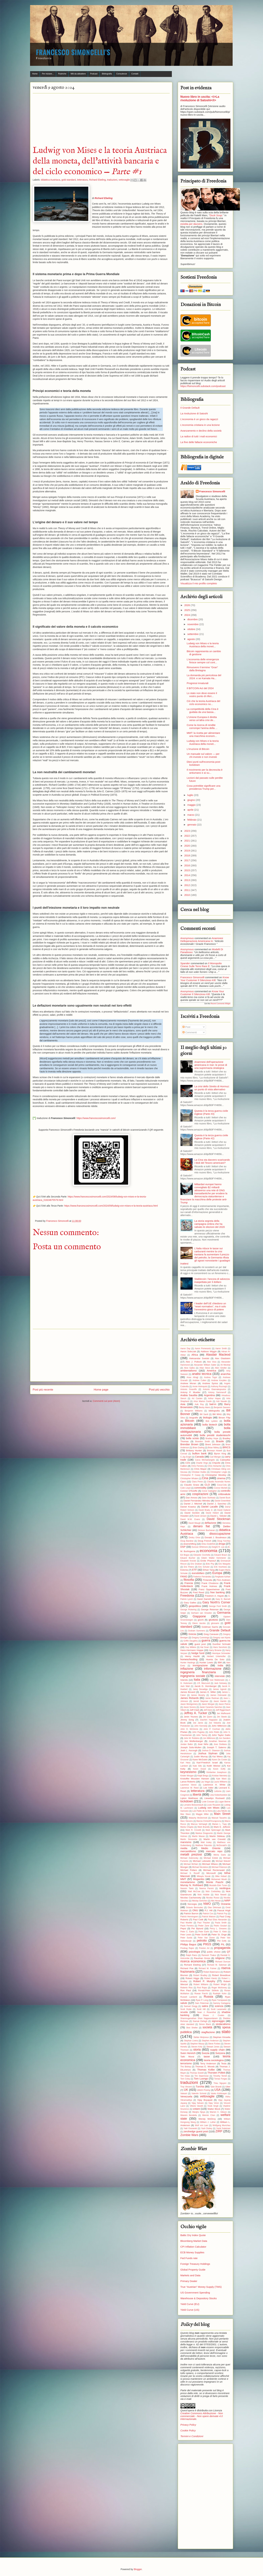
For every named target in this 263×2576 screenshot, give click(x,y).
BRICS (226, 1447)
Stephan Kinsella (221, 2037)
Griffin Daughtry (190, 1641)
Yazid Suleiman (223, 2128)
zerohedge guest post (195, 2131)
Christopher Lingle (218, 1472)
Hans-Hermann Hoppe (191, 1650)
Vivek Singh (213, 2106)
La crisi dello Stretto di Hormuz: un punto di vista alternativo (212, 1088)
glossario (215, 1623)
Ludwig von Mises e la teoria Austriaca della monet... (203, 645)
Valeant (183, 2093)
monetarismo (187, 1882)
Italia (197, 1679)
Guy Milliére (190, 1647)
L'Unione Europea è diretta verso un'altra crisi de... (202, 719)
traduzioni (112, 179)
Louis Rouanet (213, 1805)
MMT (183, 1879)
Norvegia (192, 1904)
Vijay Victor (213, 2103)
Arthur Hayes (214, 1398)
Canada (199, 1456)
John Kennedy (200, 1726)
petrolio (202, 1940)
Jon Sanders (224, 1738)
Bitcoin (189, 1420)
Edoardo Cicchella (201, 1555)
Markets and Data (190, 2275)
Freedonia (187, 1595)
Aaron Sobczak (188, 1351)
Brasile (220, 1441)
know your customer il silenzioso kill (204, 979)
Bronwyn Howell (214, 1450)
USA (217, 2089)
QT (228, 1951)
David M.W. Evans (190, 1519)
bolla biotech (209, 1424)
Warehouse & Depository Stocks (198, 2298)
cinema (221, 1478)
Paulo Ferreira (187, 1926)
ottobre (191, 629)
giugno (191, 799)
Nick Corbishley (213, 1891)
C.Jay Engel (185, 1457)
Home (35, 74)
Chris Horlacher (215, 1466)
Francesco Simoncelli (212, 491)
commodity (200, 1487)
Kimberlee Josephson (216, 1772)
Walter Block (213, 2109)
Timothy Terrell (220, 2076)
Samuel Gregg (190, 2006)
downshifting (189, 1544)
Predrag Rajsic (187, 1948)
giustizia (213, 1619)
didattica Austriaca (50, 179)
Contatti (134, 74)
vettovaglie (124, 179)
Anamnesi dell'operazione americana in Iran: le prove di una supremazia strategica (210, 1064)
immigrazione (200, 1665)
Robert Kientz (210, 1978)
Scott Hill (201, 2009)
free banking (217, 1592)
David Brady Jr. (206, 1510)
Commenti (189, 1032)
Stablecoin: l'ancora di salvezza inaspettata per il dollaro (212, 1280)
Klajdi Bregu (202, 1775)
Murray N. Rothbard (191, 1885)
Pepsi (183, 1928)
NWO (207, 1903)
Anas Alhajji (192, 1377)
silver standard (187, 2024)
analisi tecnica (201, 1374)
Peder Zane (203, 1926)
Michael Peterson (219, 1867)
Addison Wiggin (209, 1351)
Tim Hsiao (185, 2076)
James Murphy (198, 1695)
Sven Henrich (188, 2053)
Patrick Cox (208, 1913)
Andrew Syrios (210, 1383)
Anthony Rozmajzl (219, 1386)
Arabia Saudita (189, 1395)
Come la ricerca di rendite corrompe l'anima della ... (202, 726)
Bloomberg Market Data (193, 2240)
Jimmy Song (187, 1719)
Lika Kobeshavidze (218, 1795)
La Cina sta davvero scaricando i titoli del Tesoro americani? (212, 1161)
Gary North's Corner (216, 1602)
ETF (194, 1569)
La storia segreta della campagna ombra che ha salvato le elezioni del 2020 (209, 1223)
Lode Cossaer (208, 1801)
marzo (191, 814)
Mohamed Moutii (219, 1879)
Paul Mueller (186, 1922)
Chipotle (216, 1463)
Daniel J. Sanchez (217, 1503)
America (211, 1370)
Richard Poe (187, 1968)
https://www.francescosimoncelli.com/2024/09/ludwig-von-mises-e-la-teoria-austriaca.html (111, 1205)
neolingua (224, 1888)
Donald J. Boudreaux (216, 1537)
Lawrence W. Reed (189, 1788)
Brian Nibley (213, 1447)
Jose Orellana (220, 1744)
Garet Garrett (204, 1599)
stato (225, 2031)
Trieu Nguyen (220, 2083)
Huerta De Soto (215, 1659)
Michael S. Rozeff (190, 1873)
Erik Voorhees (220, 1567)
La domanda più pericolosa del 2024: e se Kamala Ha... (204, 677)
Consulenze (121, 74)
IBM (220, 1662)
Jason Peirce (224, 1704)
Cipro (183, 1481)
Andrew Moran (188, 1383)
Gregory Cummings (200, 1637)
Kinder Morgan (187, 1775)
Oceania (225, 1903)
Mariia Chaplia (187, 1827)
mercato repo (214, 1851)
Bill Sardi (204, 1414)
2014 (187, 875)
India (220, 1665)
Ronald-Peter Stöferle (208, 1990)
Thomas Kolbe (206, 2069)
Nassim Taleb (187, 1888)
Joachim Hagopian (209, 1720)
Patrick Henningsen (189, 1916)
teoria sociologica (213, 2060)
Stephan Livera (191, 2040)
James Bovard (187, 1692)
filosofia (188, 1579)
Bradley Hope (212, 1438)
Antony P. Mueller (190, 1392)
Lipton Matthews (189, 1798)
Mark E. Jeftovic (222, 1827)
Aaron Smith (221, 1348)
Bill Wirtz (217, 1414)
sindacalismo (223, 2024)
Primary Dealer (188, 2281)
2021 (187, 840)
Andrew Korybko (219, 1380)
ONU (195, 1910)
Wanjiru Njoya (198, 2112)
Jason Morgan (208, 1704)
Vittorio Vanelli (196, 2106)
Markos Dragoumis (204, 1833)
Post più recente (43, 1389)
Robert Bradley (200, 1975)
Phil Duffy (222, 1941)
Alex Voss (211, 1362)
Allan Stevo (204, 1368)
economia (208, 1550)
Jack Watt (185, 1686)
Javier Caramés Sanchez (211, 1707)
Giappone (199, 1616)
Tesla (224, 2063)
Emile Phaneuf (208, 1560)
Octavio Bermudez (194, 1907)
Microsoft (211, 1873)
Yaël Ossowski (190, 2128)
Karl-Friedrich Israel (207, 1762)
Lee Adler (208, 1787)
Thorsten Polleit (216, 2072)
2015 (187, 870)
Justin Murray (201, 1756)
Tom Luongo (201, 2078)
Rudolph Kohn (220, 1993)
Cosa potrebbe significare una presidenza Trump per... (203, 787)
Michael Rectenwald (214, 1870)
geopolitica (195, 1606)
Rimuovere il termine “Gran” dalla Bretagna (202, 669)
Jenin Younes (191, 1716)
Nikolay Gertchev (199, 1901)
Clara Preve (197, 1481)
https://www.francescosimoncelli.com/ (96, 1118)
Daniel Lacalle (209, 1506)
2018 (187, 855)
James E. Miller (208, 1692)
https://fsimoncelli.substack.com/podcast (203, 386)
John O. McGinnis (189, 1729)
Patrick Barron (191, 1913)
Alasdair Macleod (218, 1354)
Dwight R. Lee (218, 1547)
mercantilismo (188, 1851)
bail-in (212, 1404)
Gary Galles (190, 1602)
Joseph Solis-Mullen (191, 1747)
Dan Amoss (192, 1497)
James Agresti (219, 1689)
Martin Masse (198, 1836)
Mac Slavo (185, 1814)
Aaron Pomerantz (203, 1348)
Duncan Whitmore (200, 1547)
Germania (223, 1612)
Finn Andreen (223, 1580)
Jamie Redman (212, 1698)
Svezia (205, 2053)
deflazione (210, 1522)
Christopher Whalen (189, 1478)
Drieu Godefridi (208, 1544)
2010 (187, 894)
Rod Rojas (202, 1987)
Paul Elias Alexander (217, 1919)
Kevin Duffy (219, 1769)
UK (186, 2089)
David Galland (223, 1510)
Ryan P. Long (202, 2000)
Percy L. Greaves (218, 1928)
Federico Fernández (202, 1577)
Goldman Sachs (210, 1627)
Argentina (209, 1395)
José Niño (203, 1744)
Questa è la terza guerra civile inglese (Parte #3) (211, 1112)
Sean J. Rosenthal (206, 2012)
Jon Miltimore (209, 1738)
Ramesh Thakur (209, 1955)
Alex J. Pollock (194, 1361)
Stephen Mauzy (197, 2044)
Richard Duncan (222, 1961)
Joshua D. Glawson (211, 1750)
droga (222, 1543)
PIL (223, 1944)
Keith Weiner (213, 1766)
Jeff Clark (194, 1710)
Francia (189, 1583)
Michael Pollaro (188, 1870)
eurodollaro (198, 1573)
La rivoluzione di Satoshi (194, 413)
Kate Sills (197, 1766)
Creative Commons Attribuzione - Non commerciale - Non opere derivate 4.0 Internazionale (201, 2416)
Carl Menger (215, 1457)
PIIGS (207, 1944)
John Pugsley (198, 1732)
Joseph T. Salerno (216, 1747)
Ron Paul (185, 1990)
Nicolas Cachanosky (190, 1897)
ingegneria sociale (192, 1676)
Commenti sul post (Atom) (106, 1401)
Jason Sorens (189, 1707)
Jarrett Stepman (200, 1701)
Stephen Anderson (210, 2040)
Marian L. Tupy (219, 1824)
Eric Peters (189, 1567)
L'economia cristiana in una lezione (200, 424)
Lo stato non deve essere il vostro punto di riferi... (202, 695)
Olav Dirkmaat (214, 1907)
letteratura (82, 179)
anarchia (225, 1373)
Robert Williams (200, 1984)
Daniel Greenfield (222, 1501)
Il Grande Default (190, 407)
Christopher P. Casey (190, 1475)
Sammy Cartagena (221, 2003)
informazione (212, 1668)
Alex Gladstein (222, 1358)
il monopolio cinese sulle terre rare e (201, 965)
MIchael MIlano (210, 1864)
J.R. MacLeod (203, 1683)
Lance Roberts (187, 1781)
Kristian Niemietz (219, 1775)
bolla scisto (192, 1438)
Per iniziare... (48, 74)
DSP (183, 1546)
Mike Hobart (221, 1876)
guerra (206, 1640)
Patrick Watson (209, 1916)
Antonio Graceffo (188, 1389)
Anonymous (187, 938)
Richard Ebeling (97, 179)
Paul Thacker (203, 1922)
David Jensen (200, 1516)
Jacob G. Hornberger (205, 1686)
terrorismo (186, 2063)
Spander (185, 963)
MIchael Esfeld (211, 1858)
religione (220, 1958)
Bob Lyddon (212, 1421)
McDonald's (221, 1845)
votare (196, 2108)
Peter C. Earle (187, 1931)
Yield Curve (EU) (189, 2304)
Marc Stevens (186, 1821)
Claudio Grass (191, 1485)
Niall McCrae (194, 1891)
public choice (214, 1952)
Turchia (200, 2086)
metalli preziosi (191, 1854)
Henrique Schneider (221, 1653)
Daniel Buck (224, 1498)
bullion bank (199, 1453)
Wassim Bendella (188, 2115)
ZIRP (218, 2131)
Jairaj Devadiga (200, 1689)
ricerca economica (193, 1961)
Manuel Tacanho (219, 1818)
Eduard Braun (220, 1555)
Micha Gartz (220, 1855)
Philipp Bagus (188, 1944)
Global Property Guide (192, 2269)
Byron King (220, 1453)
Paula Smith (221, 1922)
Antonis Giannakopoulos (214, 1389)
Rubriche (62, 74)
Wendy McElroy (207, 2119)
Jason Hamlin (220, 1701)
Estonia (184, 1570)
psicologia (194, 1951)
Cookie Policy (188, 2430)
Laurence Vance (188, 1785)
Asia (182, 1404)
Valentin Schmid (198, 2093)
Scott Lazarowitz (219, 2009)
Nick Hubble (203, 1894)
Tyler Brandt (215, 2087)
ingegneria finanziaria (198, 1672)
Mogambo (198, 1879)
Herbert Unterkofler (216, 1656)
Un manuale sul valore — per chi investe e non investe (203, 755)
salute (183, 2002)
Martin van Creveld (215, 1839)
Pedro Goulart (220, 1926)
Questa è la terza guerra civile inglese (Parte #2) (211, 1137)
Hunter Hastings (187, 1662)
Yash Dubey (206, 2128)
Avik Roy (199, 1404)
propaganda (222, 1948)
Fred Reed (198, 1592)
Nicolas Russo (212, 1898)
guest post (200, 1644)
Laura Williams (220, 1782)
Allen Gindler (221, 1368)
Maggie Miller (202, 1814)
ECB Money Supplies (192, 2252)
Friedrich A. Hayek (214, 1596)
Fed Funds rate (189, 2258)
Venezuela (186, 2096)
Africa (194, 1354)
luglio (190, 795)
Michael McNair (191, 1864)
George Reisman (210, 1609)
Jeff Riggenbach (223, 1710)
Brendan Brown (189, 1444)
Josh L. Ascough (189, 1750)
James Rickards (189, 1698)
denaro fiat (201, 1526)
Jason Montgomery (189, 1704)
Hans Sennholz (220, 1647)
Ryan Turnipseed (219, 2000)
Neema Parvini (206, 1888)
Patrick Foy (222, 1913)
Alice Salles (189, 1368)
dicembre (193, 619)
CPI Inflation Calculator (193, 2246)
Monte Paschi (214, 1882)
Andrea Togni (210, 1377)
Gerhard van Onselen (201, 1613)
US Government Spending (195, 2292)
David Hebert (212, 1513)
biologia (207, 1417)
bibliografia (214, 1410)
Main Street (222, 1814)
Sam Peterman (202, 2003)
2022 (187, 835)
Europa (217, 1573)
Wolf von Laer (201, 2125)
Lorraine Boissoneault (193, 1805)
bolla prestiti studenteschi (215, 1435)
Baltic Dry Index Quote (193, 2235)
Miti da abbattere (78, 74)
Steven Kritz (196, 2047)
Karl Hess (185, 1762)
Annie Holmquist (199, 1386)
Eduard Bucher (187, 1558)
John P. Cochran (212, 1729)
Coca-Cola (222, 1485)
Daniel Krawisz (188, 1506)
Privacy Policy (188, 2424)
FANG (183, 1576)
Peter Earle (203, 1931)
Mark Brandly (204, 1827)
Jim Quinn (208, 1717)
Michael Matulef (223, 1861)
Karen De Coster (219, 1759)
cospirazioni (200, 1494)
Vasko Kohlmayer (219, 2093)
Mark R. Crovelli (193, 1830)
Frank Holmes (209, 1586)
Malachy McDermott (198, 1818)
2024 (187, 614)
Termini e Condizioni (191, 2436)
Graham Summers (196, 1631)
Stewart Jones (212, 2047)
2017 (187, 860)
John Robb (214, 1732)
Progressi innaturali (197, 683)
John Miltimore (219, 1726)
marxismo (185, 1842)
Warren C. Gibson (218, 2112)
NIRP (227, 1900)
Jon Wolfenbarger (193, 1741)
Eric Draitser (196, 1564)
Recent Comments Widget (220, 1004)
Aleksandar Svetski (199, 1358)
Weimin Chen (208, 2115)
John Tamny (201, 1735)
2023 (187, 830)
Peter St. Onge (219, 1934)
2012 (187, 885)
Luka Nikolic (221, 1811)
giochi (201, 1620)
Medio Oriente (210, 1848)
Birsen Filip (224, 1417)
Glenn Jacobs (199, 1623)
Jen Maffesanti (223, 1713)
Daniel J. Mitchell (193, 1503)
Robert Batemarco (211, 1972)
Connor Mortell (220, 1488)
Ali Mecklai (225, 1365)
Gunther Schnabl (221, 1644)
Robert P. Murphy (204, 1981)
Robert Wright (220, 1984)
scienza (219, 2006)
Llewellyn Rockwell (214, 1798)
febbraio (192, 819)
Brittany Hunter (194, 1450)
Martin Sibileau (217, 1836)
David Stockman (218, 1519)
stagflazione (208, 2032)
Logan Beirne (224, 1801)
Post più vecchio (159, 1389)
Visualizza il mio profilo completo (198, 583)
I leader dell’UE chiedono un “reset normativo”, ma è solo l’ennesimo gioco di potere (210, 1306)
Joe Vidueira (215, 1723)
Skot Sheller (192, 2027)
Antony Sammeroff (217, 1392)
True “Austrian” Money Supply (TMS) (201, 2286)
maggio (191, 804)
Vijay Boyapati (204, 2100)
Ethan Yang (209, 1570)
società (207, 2027)
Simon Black (205, 2024)
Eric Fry (210, 1564)
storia (197, 2049)
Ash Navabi (221, 1401)
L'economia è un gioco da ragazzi (199, 419)
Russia (208, 1996)
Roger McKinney (219, 1987)
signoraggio (218, 2021)
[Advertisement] (101, 120)
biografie (193, 1417)
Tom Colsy (185, 2079)
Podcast (93, 74)
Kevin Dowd (199, 1769)
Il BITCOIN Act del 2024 (200, 688)
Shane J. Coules (213, 2015)
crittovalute (224, 1494)
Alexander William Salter (205, 1365)
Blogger (138, 2569)
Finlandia (207, 1580)
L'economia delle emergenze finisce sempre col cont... (203, 661)
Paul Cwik (198, 1919)
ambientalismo (188, 1370)
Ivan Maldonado (217, 1680)
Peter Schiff (201, 1934)
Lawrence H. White (214, 1784)
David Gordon (192, 1513)
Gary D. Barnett (223, 1599)
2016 (187, 865)
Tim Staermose (201, 2076)
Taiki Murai (187, 2056)
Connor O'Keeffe (189, 1491)
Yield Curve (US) (189, 2309)
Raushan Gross (202, 1958)
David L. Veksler (218, 1516)
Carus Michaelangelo (205, 1460)
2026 (187, 605)
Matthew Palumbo (203, 1845)
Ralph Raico (191, 1955)
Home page (101, 1389)
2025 (187, 610)
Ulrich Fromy (203, 2090)
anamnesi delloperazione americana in (201, 939)
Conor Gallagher (209, 1491)
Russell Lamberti (188, 1997)
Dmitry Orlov (194, 1537)
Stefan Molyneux (201, 2037)
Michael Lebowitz (202, 1861)
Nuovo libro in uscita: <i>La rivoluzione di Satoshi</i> (199, 98)
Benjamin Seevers (222, 1407)
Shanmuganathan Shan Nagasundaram (199, 2018)
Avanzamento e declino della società (200, 430)
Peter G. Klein (220, 1931)
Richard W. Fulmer (208, 1968)
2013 (187, 880)
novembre (193, 624)
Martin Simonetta (188, 1839)
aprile (190, 809)
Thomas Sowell (197, 2073)
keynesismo (188, 1772)
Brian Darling (198, 1447)
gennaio (192, 824)
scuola (184, 2012)
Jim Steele (222, 1717)
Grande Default (219, 1630)
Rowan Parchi (201, 1993)
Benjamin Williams (194, 1411)
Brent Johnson (212, 1444)
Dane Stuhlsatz (209, 1498)
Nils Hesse (216, 1901)
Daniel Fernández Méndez (196, 1500)
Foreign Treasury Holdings (195, 2263)
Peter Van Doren (206, 1938)
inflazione (186, 1668)
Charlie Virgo (202, 1463)
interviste (220, 1676)
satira (205, 2006)
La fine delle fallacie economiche (198, 442)
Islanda (184, 1680)
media (183, 1848)
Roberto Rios (186, 1987)
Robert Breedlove (221, 1975)
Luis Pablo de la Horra (202, 1811)
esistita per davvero (191, 223)
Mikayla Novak (204, 1876)
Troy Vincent (186, 2087)
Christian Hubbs (199, 1472)
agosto (191, 639)
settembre (193, 634)
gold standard (68, 179)
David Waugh (194, 1523)
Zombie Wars (189, 2135)
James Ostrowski (218, 1695)
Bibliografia (107, 74)
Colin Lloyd (185, 1488)
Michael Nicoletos (200, 1867)
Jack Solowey (220, 1683)
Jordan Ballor (186, 1744)
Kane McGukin (200, 1759)
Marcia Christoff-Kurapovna (208, 1821)
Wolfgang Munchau (221, 2125)
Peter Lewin (185, 1934)
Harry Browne (215, 1650)
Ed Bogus (185, 1555)
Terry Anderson (208, 2063)
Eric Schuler (204, 1567)
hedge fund (197, 1653)
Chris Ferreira (197, 1466)
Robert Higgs (192, 1978)
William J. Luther (208, 2122)
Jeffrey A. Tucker (195, 1713)
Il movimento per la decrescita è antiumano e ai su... (204, 771)
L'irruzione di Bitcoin (198, 749)
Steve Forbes (214, 2044)
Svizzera (220, 2053)
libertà (197, 1794)
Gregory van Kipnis (221, 1637)
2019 (187, 850)
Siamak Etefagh (200, 2021)
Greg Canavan (211, 1634)
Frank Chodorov (210, 1583)
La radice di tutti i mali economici (198, 436)
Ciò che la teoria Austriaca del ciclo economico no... (203, 702)
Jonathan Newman (218, 1741)
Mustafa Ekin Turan (218, 1885)
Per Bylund (197, 1928)
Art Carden (197, 1398)
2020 (187, 845)
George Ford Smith (218, 1606)
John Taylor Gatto (221, 1735)
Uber (227, 2086)
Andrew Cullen (199, 1380)
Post (186, 1026)
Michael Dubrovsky (189, 1858)
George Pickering (188, 1609)
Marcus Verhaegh (199, 1824)
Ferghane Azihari (222, 1577)
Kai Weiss (217, 1756)
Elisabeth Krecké (188, 1561)
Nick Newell (220, 1894)
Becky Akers (204, 1407)
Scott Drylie (186, 2009)
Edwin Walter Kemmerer (213, 1558)
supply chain (217, 2049)
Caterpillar (225, 1460)
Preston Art (204, 1948)
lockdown (186, 1801)
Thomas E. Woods (205, 2066)
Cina (205, 1478)
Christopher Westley (215, 1475)
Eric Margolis (224, 1564)
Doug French (204, 1541)
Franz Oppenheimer (209, 1589)
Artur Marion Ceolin (203, 1401)
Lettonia (217, 1791)
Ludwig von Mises (209, 1807)
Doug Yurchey (223, 1541)
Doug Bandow (186, 1541)
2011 (187, 890)
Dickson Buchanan (206, 1530)
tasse (207, 2056)
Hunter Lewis (206, 1662)
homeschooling (189, 1659)
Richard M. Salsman (217, 1965)
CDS (187, 1463)
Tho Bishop (185, 2066)
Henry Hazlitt (192, 1656)
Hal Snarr (204, 1647)
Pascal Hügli (223, 1910)
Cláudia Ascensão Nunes (218, 1481)
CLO (207, 1484)
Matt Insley (206, 1842)
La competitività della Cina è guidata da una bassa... (202, 710)
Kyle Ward (221, 1779)
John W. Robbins (191, 1738)
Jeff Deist (208, 1710)
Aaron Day (185, 1348)
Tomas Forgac (220, 2079)
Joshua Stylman (207, 1753)
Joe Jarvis (198, 1723)
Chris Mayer (200, 1469)
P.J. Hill (209, 1910)
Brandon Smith (202, 1441)
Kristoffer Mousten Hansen (194, 1778)
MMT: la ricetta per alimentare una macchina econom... (203, 734)
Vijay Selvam (198, 2103)
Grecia (192, 1634)
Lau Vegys (205, 1782)
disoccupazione (219, 1533)
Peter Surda (186, 1938)
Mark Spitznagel (213, 1830)
